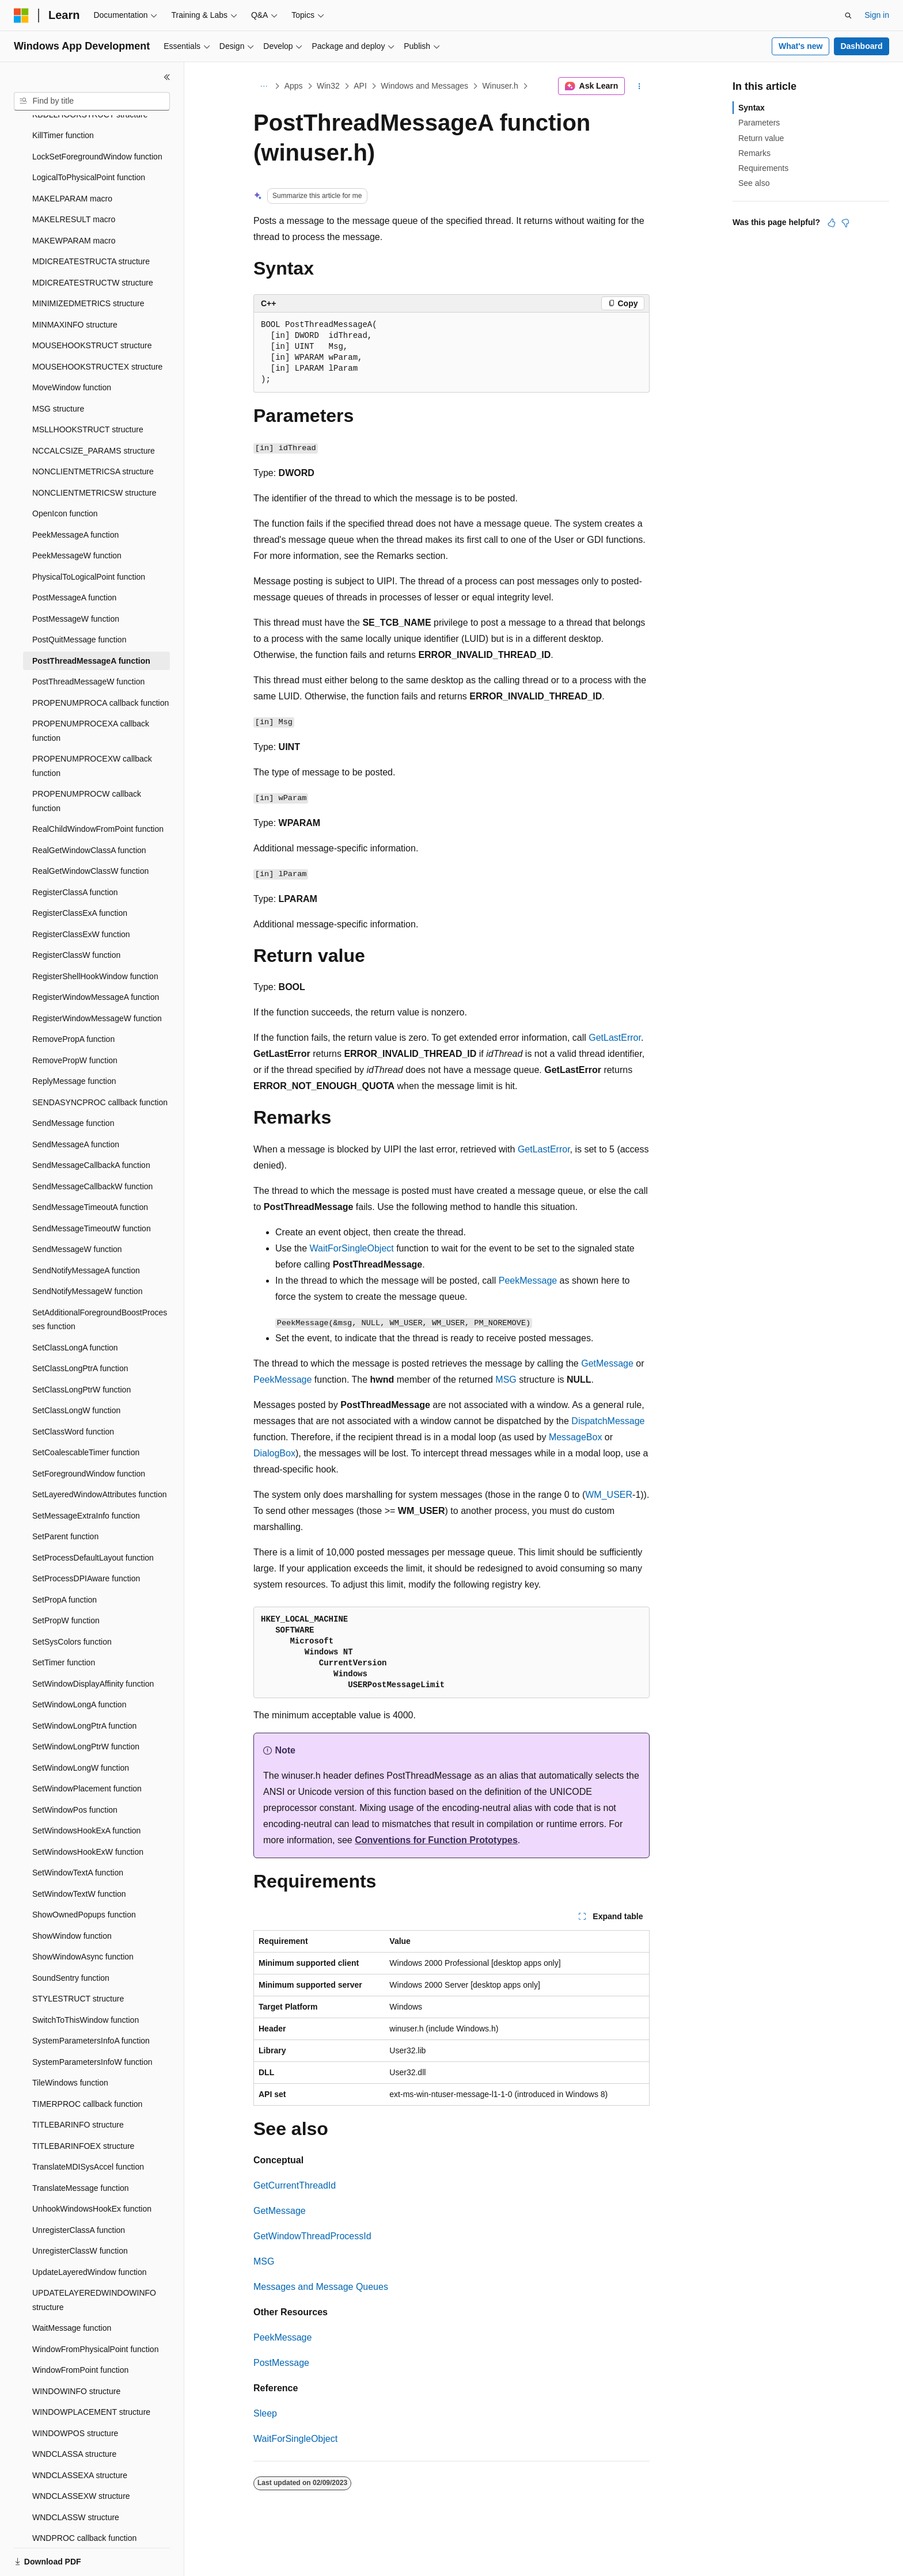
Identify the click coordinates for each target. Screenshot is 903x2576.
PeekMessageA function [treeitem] (75, 495)
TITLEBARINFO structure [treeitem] (78, 2085)
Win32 (328, 85)
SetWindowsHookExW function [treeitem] (87, 1812)
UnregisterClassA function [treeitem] (78, 2190)
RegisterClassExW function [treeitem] (81, 894)
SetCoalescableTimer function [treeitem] (85, 1412)
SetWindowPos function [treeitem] (74, 1770)
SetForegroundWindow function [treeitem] (88, 1434)
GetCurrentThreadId (294, 2185)
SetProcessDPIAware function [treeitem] (86, 1538)
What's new (800, 46)
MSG (505, 1379)
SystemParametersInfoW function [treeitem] (92, 2022)
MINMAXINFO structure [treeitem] (74, 285)
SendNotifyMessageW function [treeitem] (87, 1251)
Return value (761, 138)
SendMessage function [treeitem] (73, 1083)
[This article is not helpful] (845, 223)
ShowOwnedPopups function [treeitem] (84, 1874)
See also (753, 183)
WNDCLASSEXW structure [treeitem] (81, 2456)
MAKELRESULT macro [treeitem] (73, 179)
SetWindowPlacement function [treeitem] (87, 1748)
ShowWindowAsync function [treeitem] (83, 1916)
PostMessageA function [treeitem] (74, 557)
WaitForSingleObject (352, 1248)
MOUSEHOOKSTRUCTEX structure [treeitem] (97, 327)
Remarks (754, 153)
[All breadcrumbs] (263, 86)
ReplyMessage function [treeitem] (74, 1041)
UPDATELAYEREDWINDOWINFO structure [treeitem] (94, 2260)
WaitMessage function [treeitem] (71, 2288)
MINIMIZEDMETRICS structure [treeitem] (88, 263)
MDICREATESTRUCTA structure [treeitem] (91, 221)
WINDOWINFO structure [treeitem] (76, 2351)
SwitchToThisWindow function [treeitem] (85, 1980)
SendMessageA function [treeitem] (75, 1104)
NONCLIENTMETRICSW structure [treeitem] (94, 453)
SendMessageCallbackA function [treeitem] (91, 1125)
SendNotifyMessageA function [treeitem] (86, 1230)
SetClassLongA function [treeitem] (75, 1307)
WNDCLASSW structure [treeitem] (75, 2477)
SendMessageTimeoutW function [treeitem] (91, 1188)
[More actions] (639, 86)
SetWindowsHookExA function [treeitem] (86, 1790)
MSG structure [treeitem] (58, 369)
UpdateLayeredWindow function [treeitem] (89, 2232)
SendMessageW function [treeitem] (77, 1209)
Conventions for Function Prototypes (436, 1840)
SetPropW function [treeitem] (66, 1580)
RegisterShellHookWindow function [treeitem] (95, 936)
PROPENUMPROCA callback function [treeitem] (100, 663)
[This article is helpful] (831, 223)
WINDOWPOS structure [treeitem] (75, 2393)
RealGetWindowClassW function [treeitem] (90, 831)
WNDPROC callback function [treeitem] (84, 2498)
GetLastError (615, 1037)
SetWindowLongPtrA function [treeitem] (84, 1686)
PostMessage (281, 2363)
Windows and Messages (424, 85)
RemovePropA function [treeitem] (73, 999)
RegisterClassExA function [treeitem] (79, 873)
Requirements (763, 168)
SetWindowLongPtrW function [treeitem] (85, 1706)
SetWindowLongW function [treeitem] (80, 1728)
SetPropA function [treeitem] (64, 1560)
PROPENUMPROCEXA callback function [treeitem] (90, 691)
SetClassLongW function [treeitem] (76, 1370)
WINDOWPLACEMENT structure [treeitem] (91, 2372)
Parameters (759, 122)
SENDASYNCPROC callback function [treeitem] (100, 1062)
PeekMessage (528, 1280)
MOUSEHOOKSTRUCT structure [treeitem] (91, 305)
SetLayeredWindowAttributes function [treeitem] (99, 1454)
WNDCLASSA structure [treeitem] (74, 2414)
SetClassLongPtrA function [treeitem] (80, 1328)
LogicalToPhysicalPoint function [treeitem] (88, 137)
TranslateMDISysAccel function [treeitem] (88, 2127)
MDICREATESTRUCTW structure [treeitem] (92, 243)
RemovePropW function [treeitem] (74, 1020)
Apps (293, 85)
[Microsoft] (21, 15)
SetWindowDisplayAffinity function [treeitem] (93, 1644)
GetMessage (607, 1363)
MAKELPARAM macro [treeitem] (72, 158)
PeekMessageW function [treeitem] (77, 515)
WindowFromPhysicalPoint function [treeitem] (95, 2309)
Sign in (876, 15)
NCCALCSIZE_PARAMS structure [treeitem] (93, 411)
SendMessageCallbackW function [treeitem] (92, 1146)
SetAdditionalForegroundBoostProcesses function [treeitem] (99, 1280)
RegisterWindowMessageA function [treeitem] (95, 957)
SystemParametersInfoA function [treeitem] (91, 2001)
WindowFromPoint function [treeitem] (80, 2330)
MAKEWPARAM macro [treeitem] (73, 201)
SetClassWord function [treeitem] (73, 1392)
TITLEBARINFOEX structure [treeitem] (83, 2106)
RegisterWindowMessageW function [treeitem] (97, 978)
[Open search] (848, 15)
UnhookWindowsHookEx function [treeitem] (91, 2169)
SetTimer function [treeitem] (63, 1622)
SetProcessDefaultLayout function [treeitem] (93, 1518)
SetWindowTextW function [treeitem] (79, 1854)
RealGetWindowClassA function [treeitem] (89, 810)
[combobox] (92, 101)
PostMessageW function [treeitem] (75, 579)
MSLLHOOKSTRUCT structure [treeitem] (87, 389)
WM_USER (608, 1495)
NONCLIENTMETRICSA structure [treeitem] (93, 431)
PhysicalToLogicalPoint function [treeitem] (88, 537)
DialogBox (274, 1453)
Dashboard (861, 46)
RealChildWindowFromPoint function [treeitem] (98, 789)
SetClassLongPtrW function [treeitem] (81, 1349)
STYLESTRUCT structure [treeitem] (78, 1959)
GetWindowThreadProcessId (312, 2236)
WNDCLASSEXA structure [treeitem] (79, 2435)
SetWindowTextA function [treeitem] (77, 1832)
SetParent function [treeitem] (65, 1496)
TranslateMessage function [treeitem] (80, 2148)
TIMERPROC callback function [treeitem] (87, 2064)
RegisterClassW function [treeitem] (76, 915)
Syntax (751, 107)
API (360, 85)
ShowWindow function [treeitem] (72, 1896)
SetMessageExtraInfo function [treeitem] (86, 1476)
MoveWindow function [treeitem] (71, 347)
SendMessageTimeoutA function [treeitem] (90, 1167)
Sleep (265, 2413)
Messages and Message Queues (320, 2287)
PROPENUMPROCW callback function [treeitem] (86, 761)
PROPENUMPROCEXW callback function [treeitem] (92, 726)
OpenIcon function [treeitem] (65, 473)
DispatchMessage (607, 1421)
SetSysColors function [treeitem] (72, 1602)
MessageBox (575, 1437)
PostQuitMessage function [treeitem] (79, 599)
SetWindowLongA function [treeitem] (79, 1664)
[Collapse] (167, 77)
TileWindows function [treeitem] (70, 2043)
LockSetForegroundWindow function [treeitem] (97, 116)
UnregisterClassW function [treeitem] (80, 2211)
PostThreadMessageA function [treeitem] (91, 621)
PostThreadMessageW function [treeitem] (88, 641)
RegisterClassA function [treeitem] (75, 852)
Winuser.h (500, 85)
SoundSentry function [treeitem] (70, 1938)
